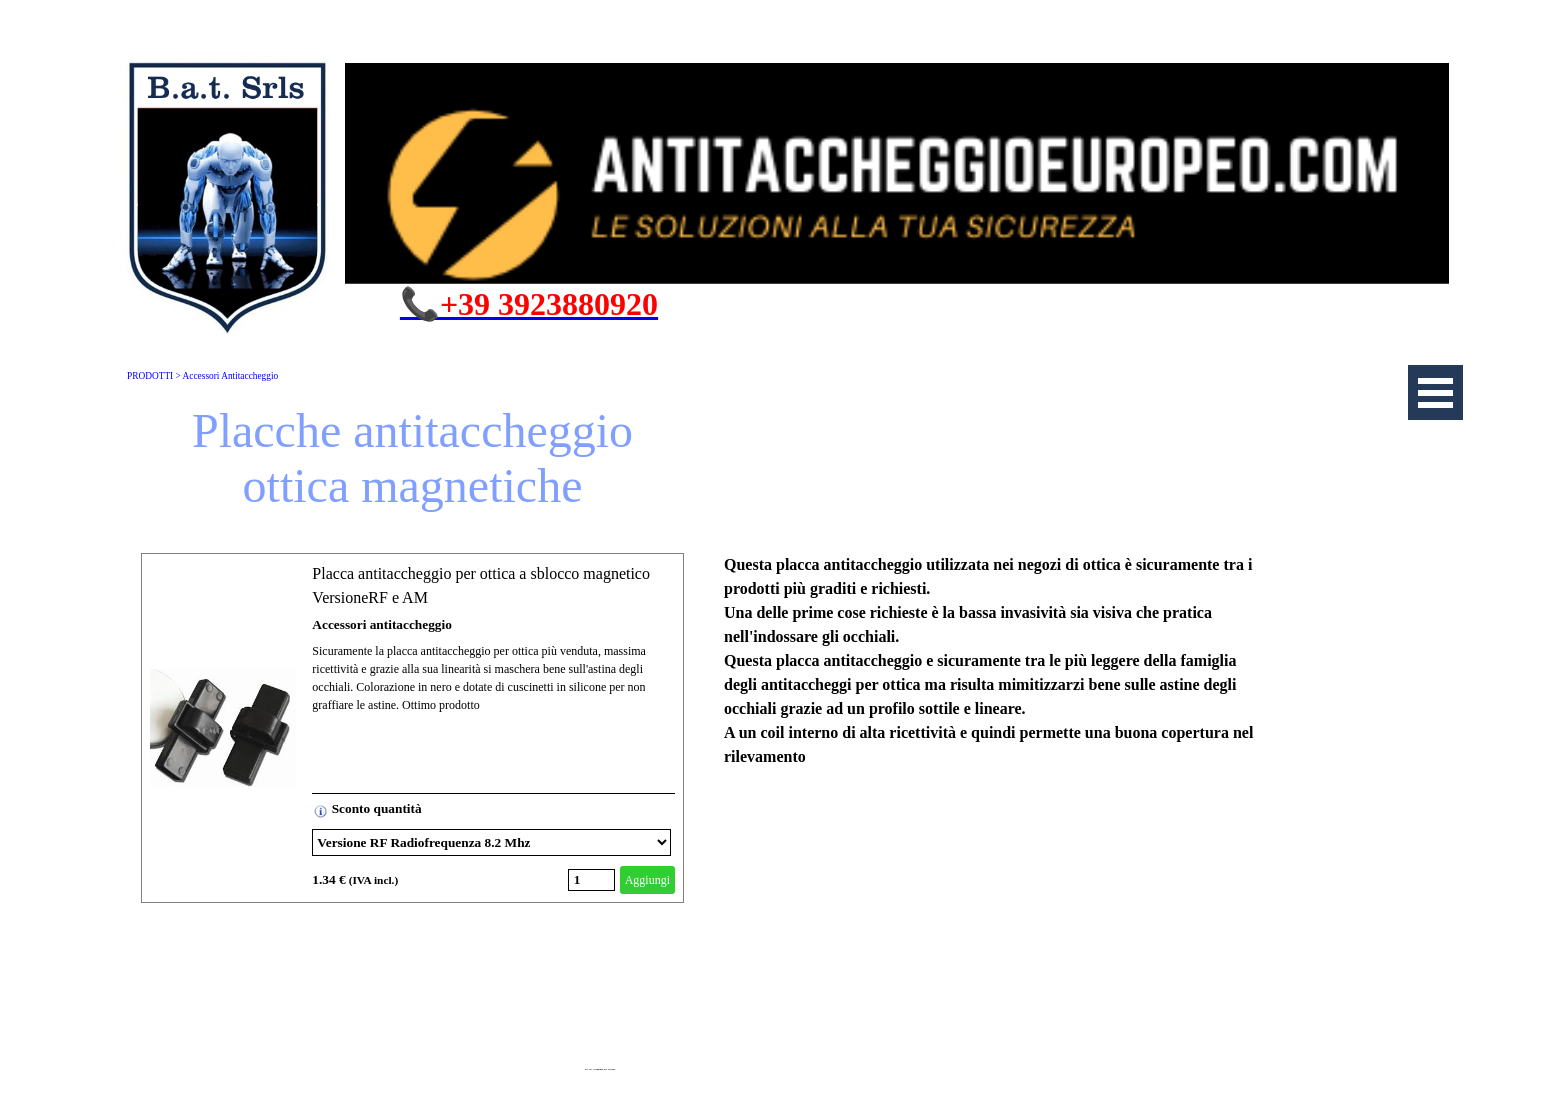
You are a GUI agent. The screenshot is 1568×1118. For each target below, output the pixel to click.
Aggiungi (647, 880)
